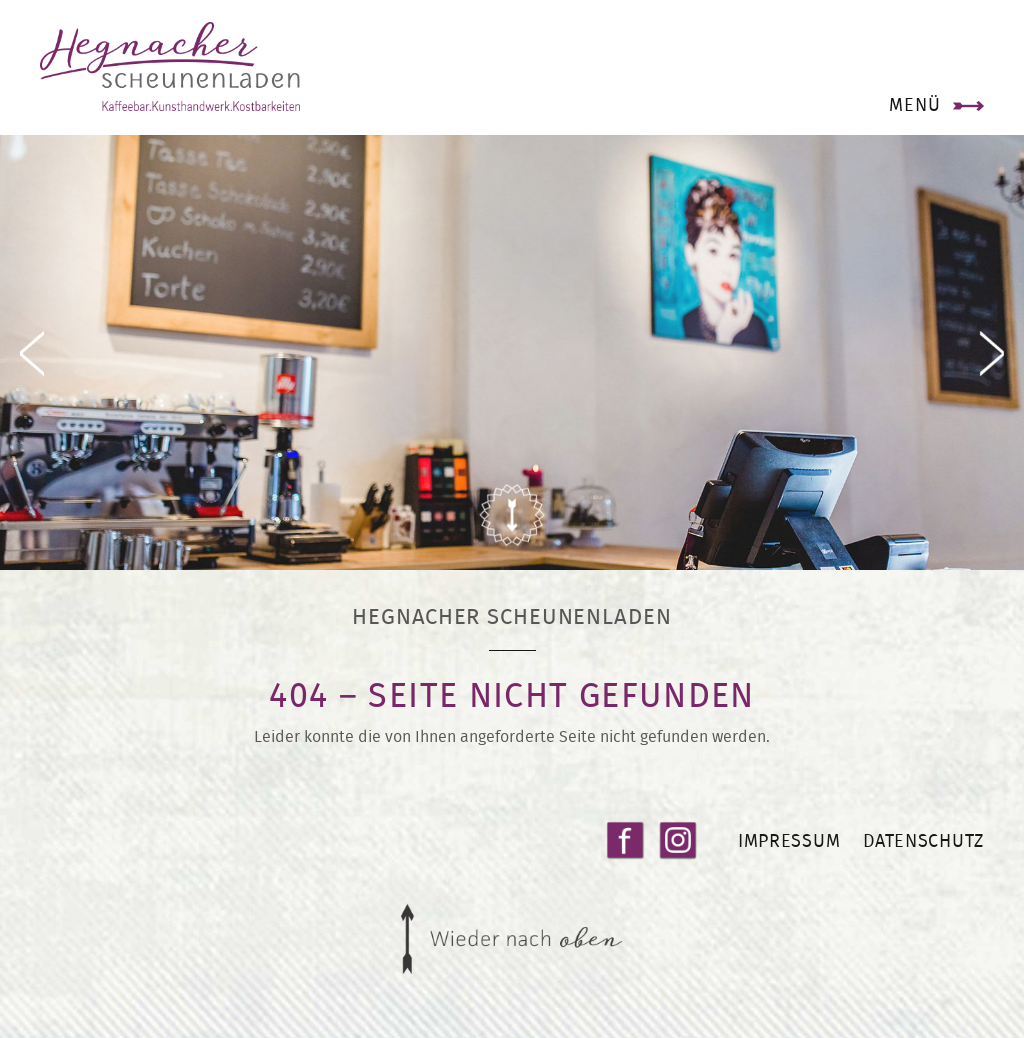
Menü (914, 104)
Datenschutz (923, 840)
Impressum (789, 840)
